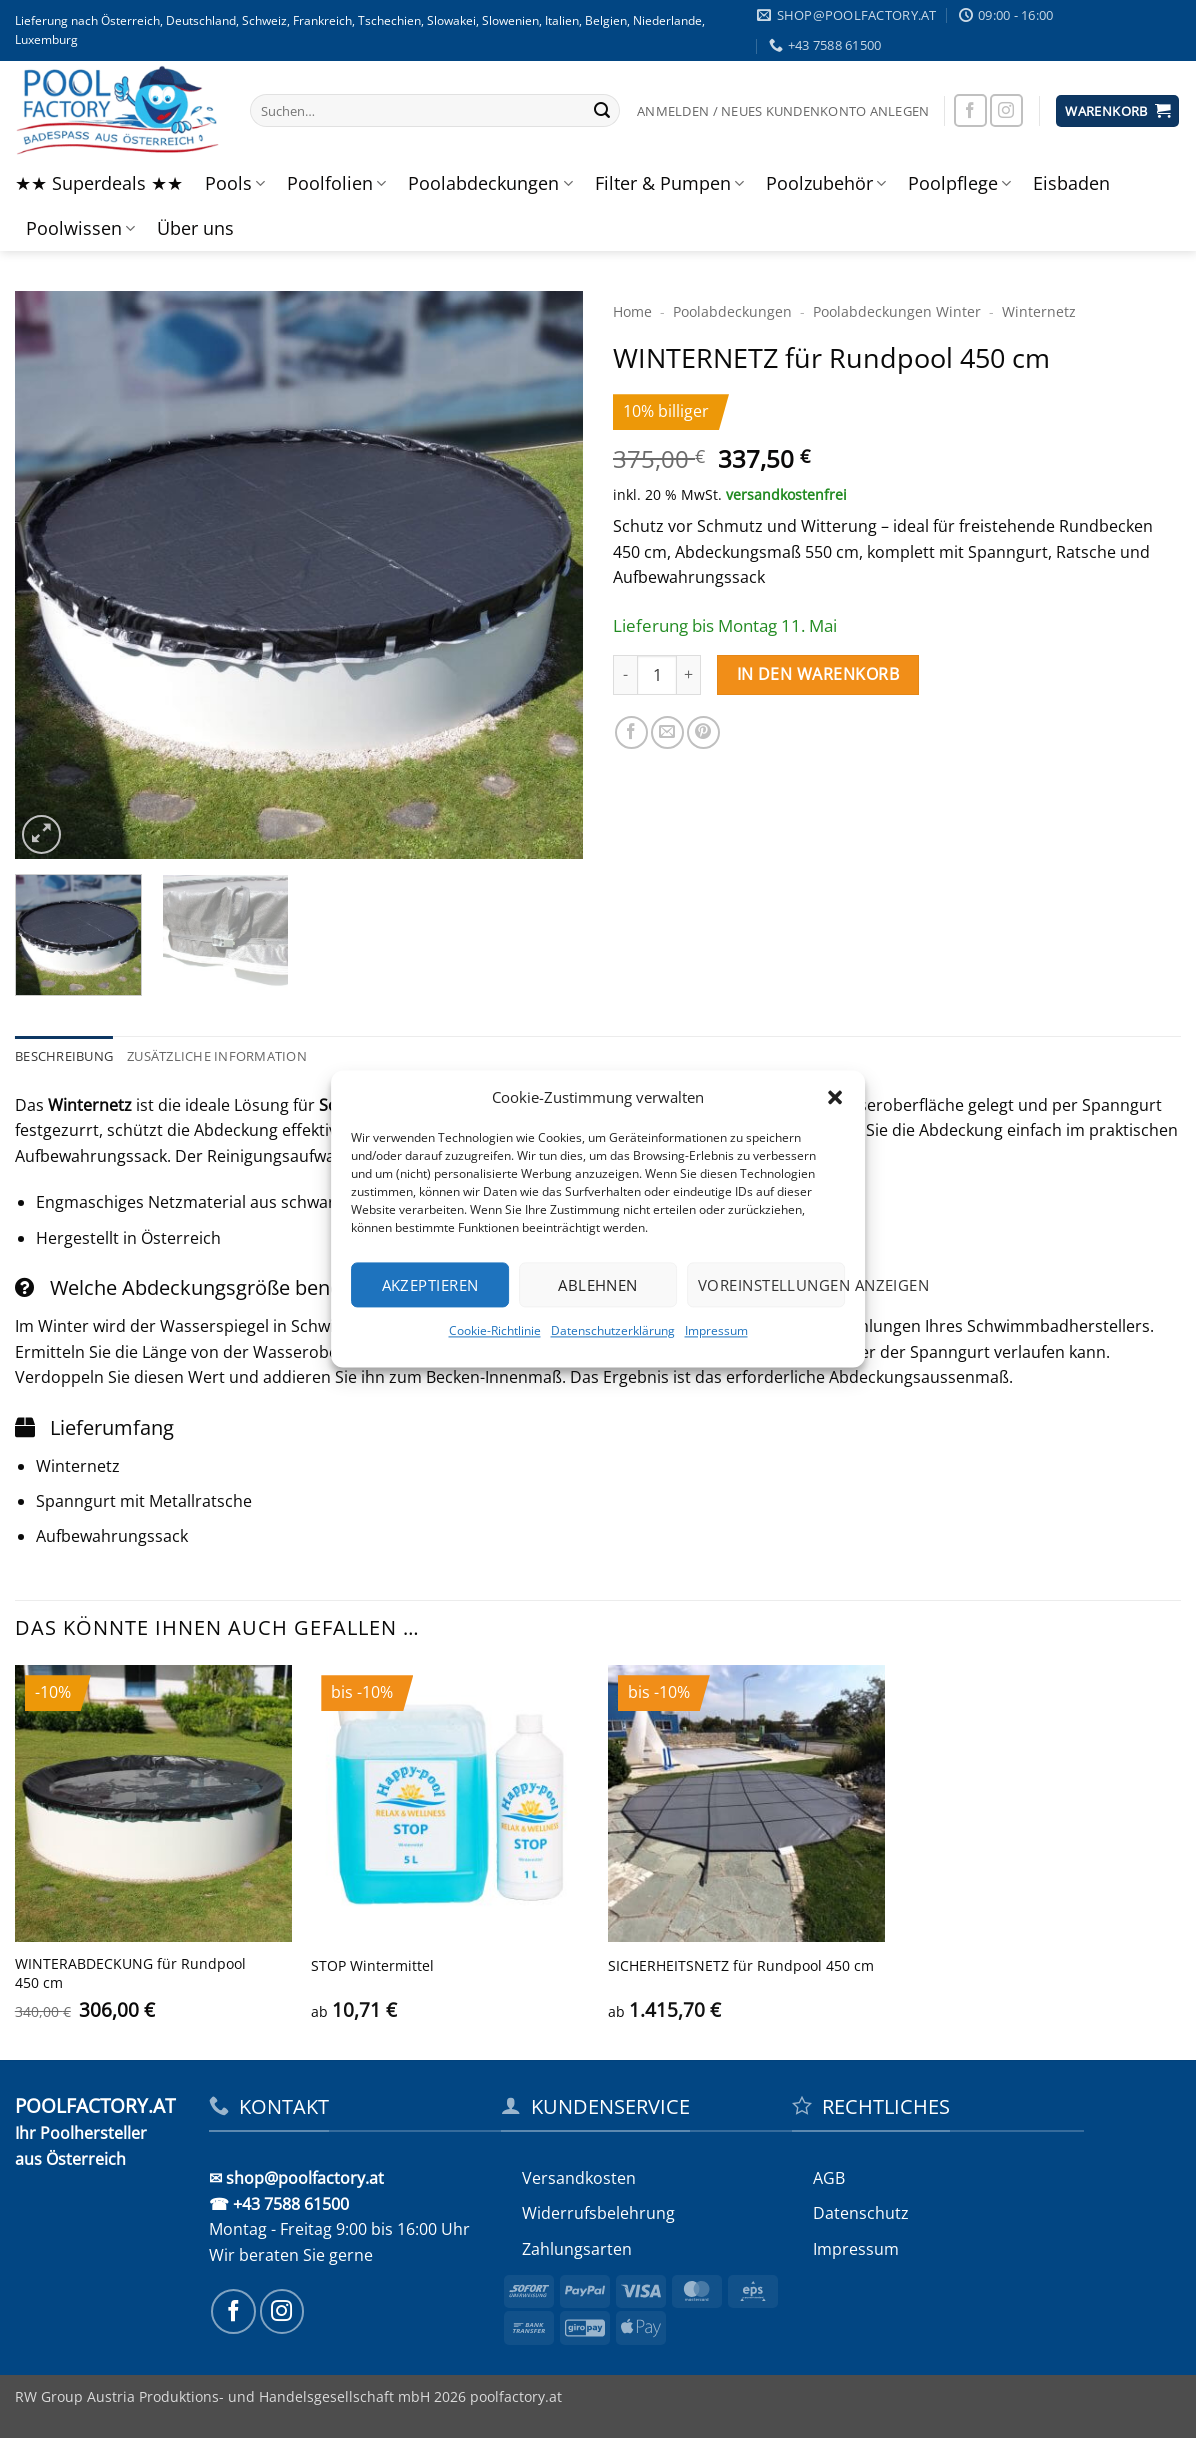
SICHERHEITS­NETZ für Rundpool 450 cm (741, 1966)
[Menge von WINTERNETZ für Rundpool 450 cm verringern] (625, 675)
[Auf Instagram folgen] (1006, 110)
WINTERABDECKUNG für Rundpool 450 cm (130, 1973)
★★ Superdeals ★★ (99, 183)
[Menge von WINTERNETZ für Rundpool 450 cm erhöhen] (689, 675)
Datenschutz (861, 2213)
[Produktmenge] (657, 675)
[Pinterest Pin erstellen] (703, 732)
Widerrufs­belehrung (598, 2213)
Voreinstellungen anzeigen (771, 1285)
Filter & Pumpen (669, 183)
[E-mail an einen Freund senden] (667, 732)
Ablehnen (598, 1285)
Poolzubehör (826, 183)
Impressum (716, 1330)
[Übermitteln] (602, 111)
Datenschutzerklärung (613, 1330)
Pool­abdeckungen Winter (897, 311)
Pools (235, 183)
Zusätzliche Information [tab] (217, 1056)
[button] (835, 1097)
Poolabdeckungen (490, 183)
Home (632, 311)
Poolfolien (336, 183)
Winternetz (1039, 311)
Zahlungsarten (577, 2249)
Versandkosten (579, 2178)
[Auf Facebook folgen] (970, 110)
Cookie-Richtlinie (495, 1330)
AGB (829, 2178)
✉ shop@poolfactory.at (296, 2178)
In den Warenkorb (818, 674)
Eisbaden (1071, 183)
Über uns (195, 228)
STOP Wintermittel (372, 1966)
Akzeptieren (430, 1285)
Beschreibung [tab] (64, 1056)
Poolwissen (80, 228)
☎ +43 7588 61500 (279, 2204)
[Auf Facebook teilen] (631, 732)
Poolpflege (959, 183)
